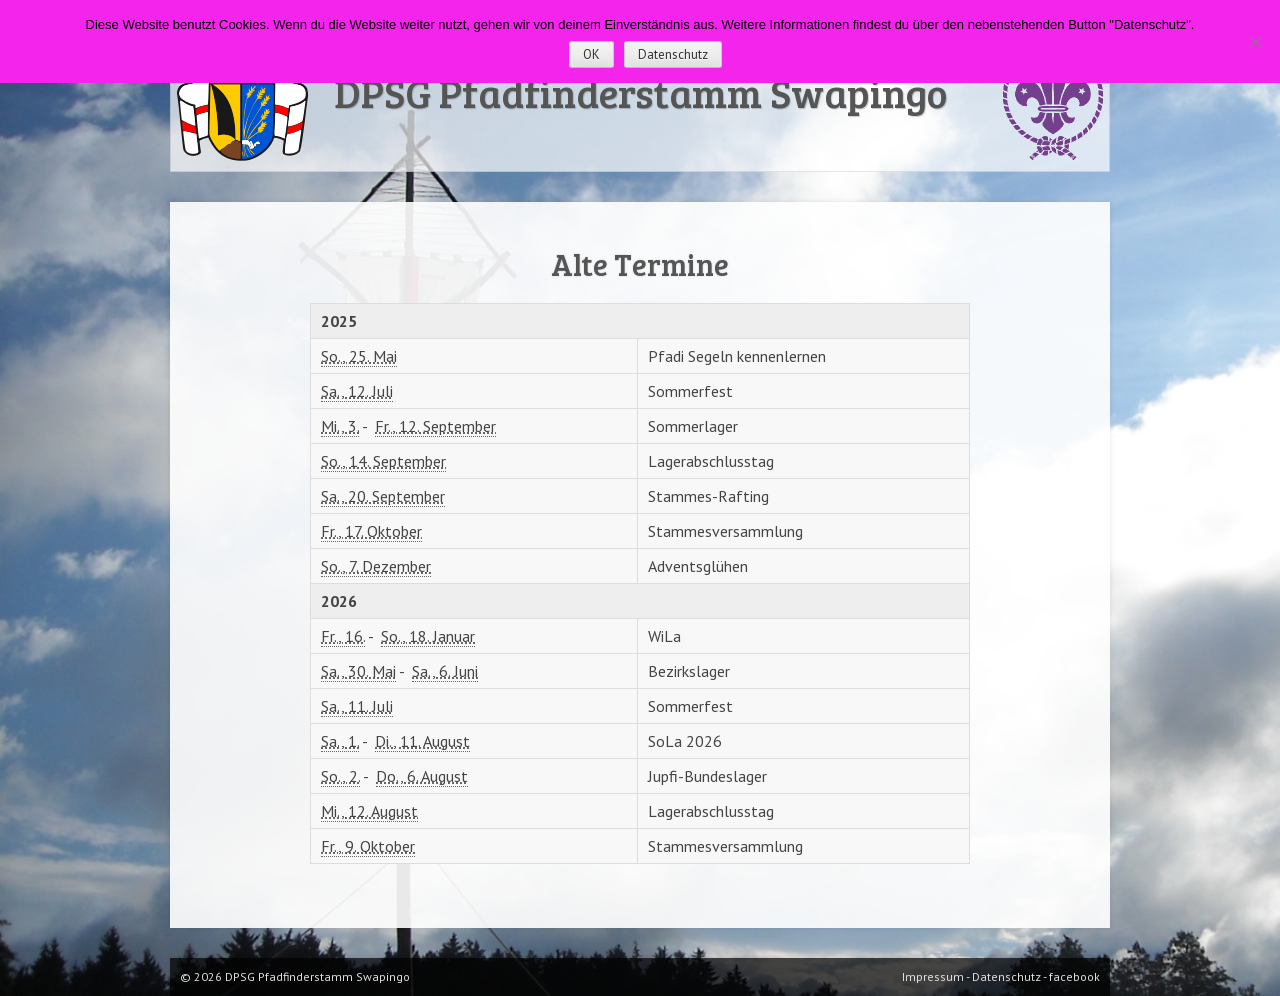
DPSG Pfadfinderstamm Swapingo (640, 92)
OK (591, 54)
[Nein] (1255, 42)
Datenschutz (673, 54)
